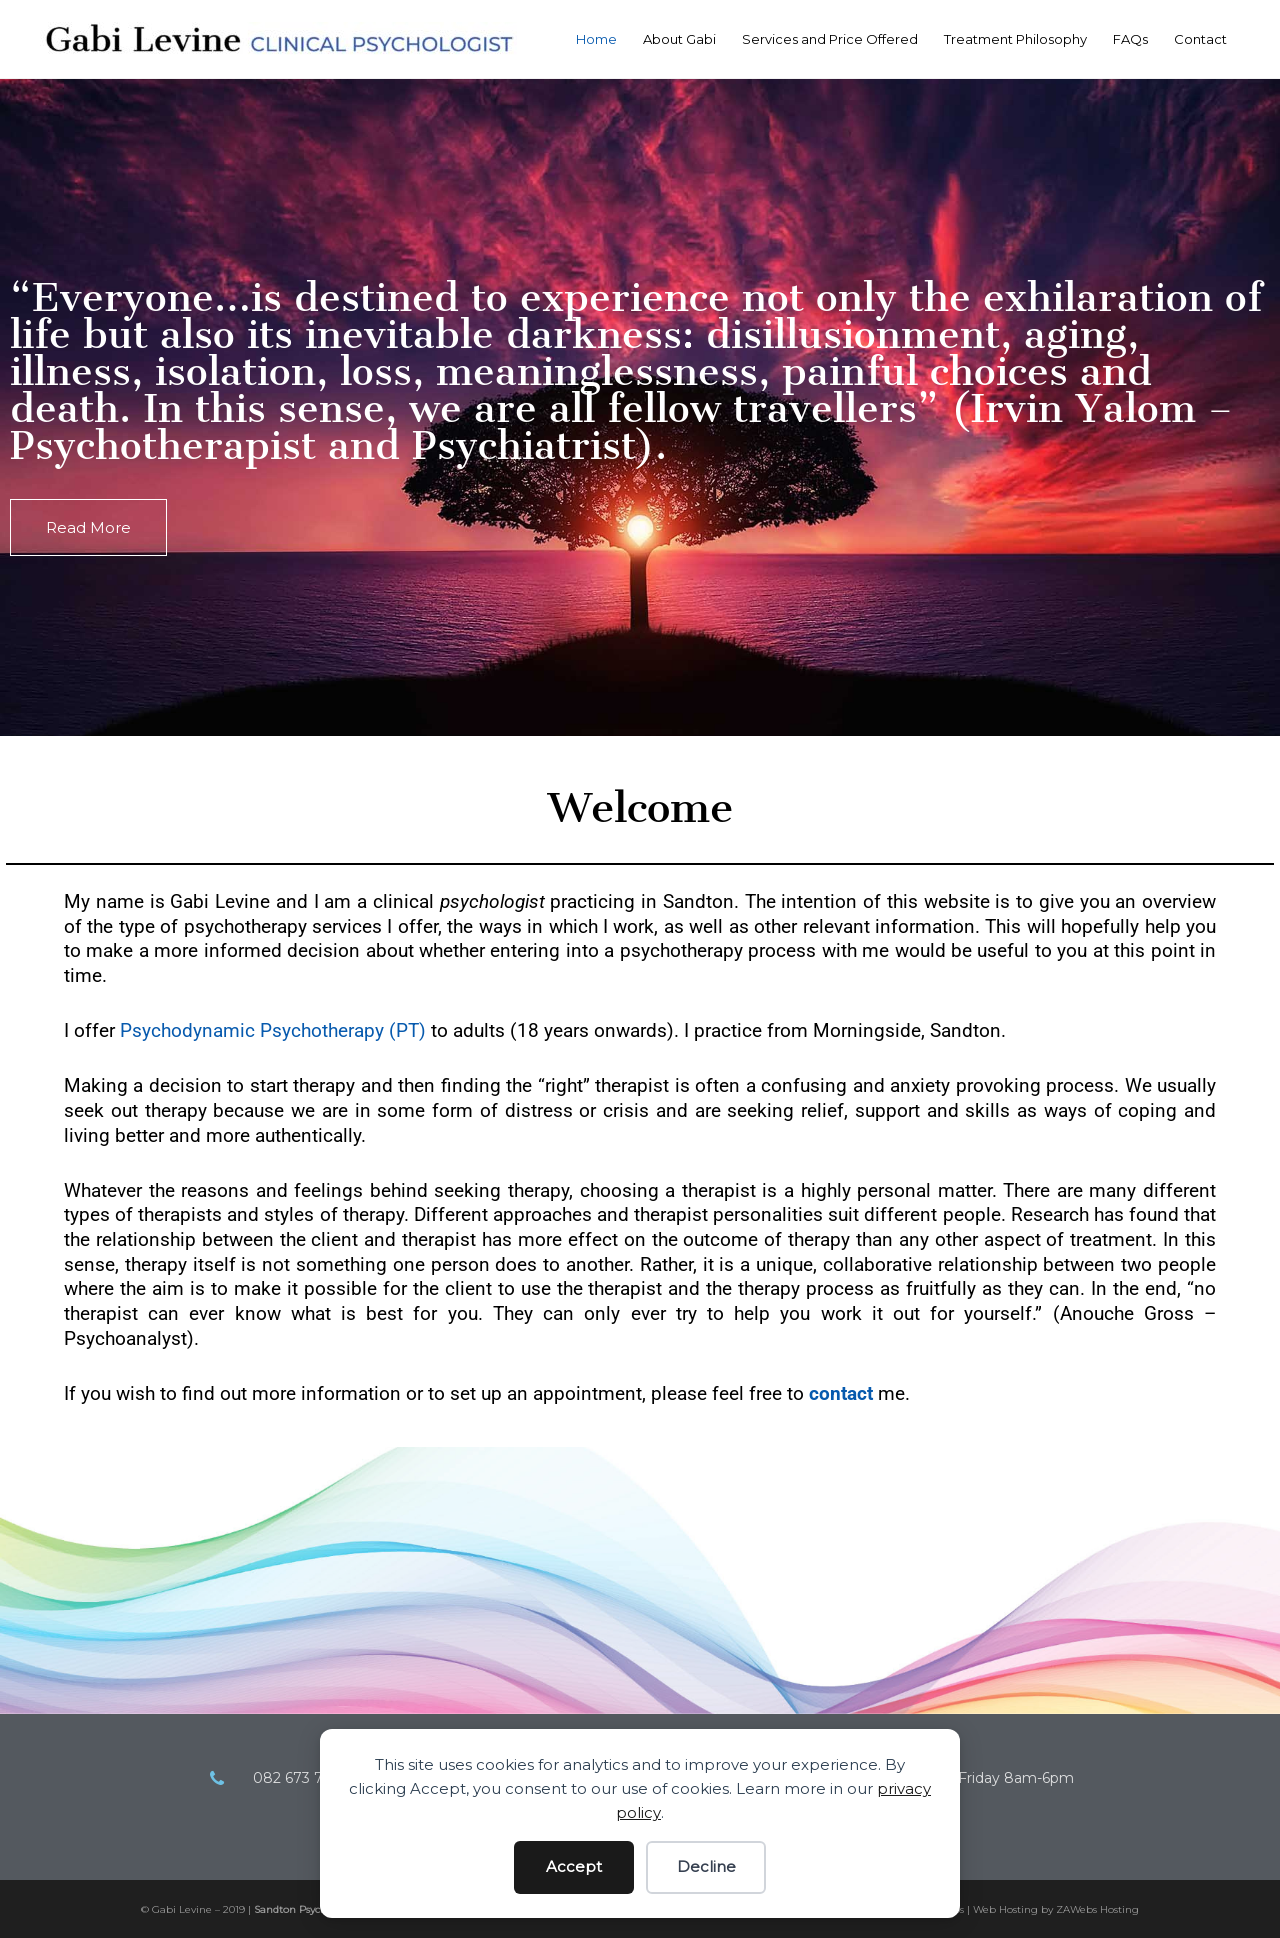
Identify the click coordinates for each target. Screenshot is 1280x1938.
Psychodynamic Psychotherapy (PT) (273, 1030)
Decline (706, 1866)
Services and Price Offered (830, 39)
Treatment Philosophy (1015, 39)
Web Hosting (1005, 1909)
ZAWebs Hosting (1097, 1909)
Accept (574, 1866)
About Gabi (679, 39)
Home (596, 39)
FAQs (1130, 39)
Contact (1200, 39)
